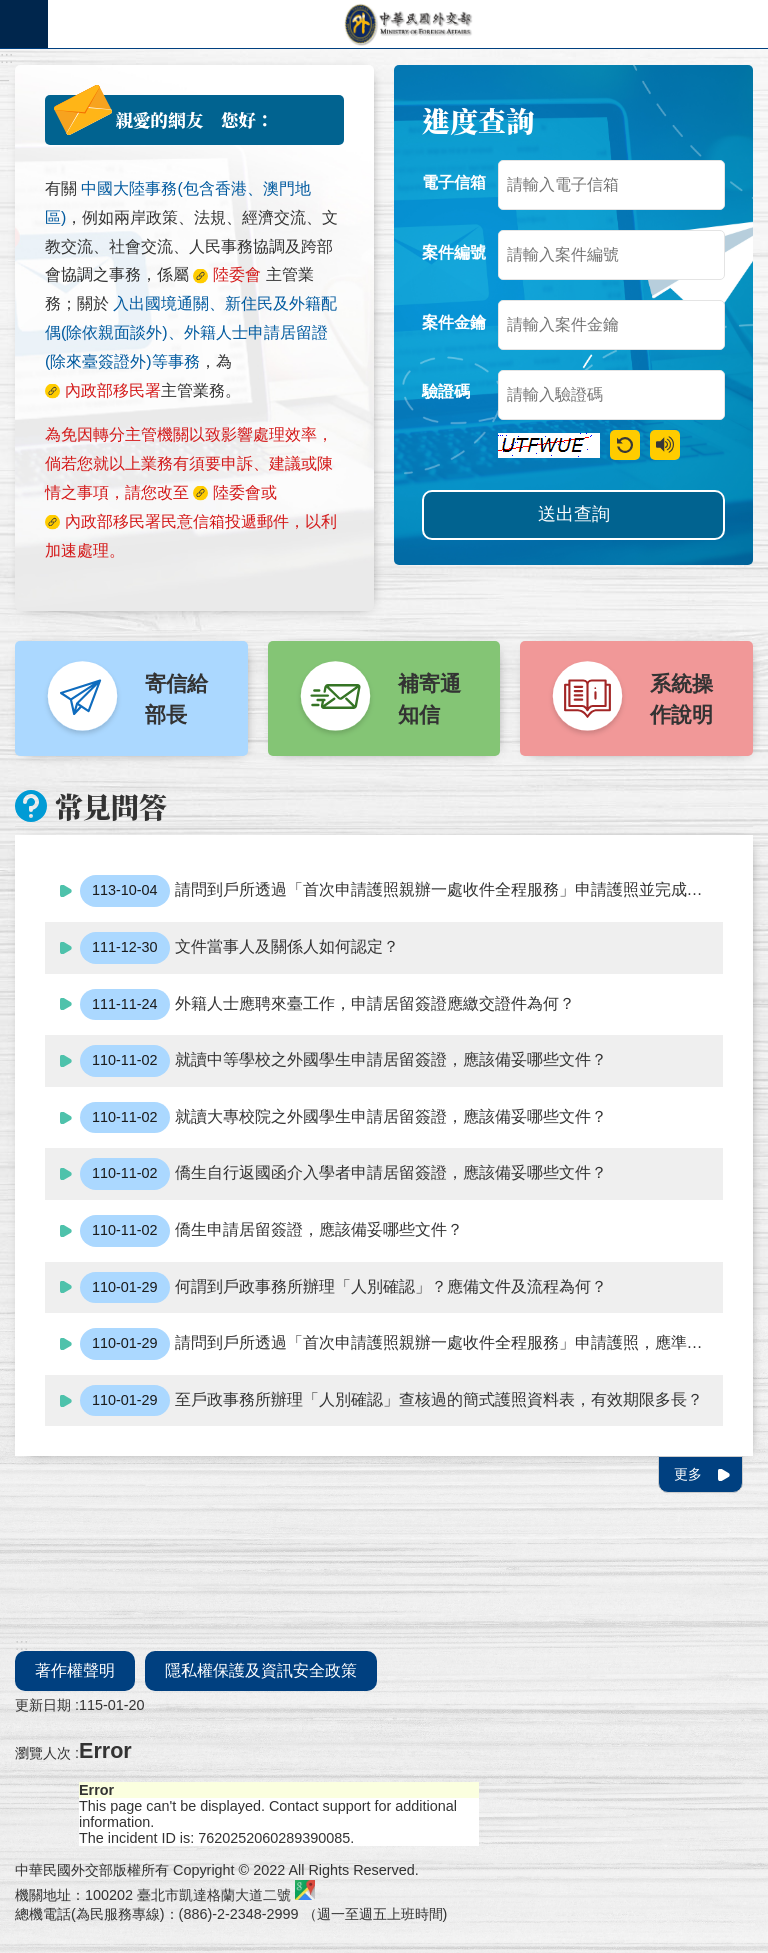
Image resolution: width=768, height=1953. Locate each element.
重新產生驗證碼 (625, 445)
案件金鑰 (454, 322)
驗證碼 (446, 391)
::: (6, 57)
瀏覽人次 (43, 1753)
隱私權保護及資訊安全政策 (261, 1670)
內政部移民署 (113, 521)
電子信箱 (454, 182)
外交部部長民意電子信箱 (408, 24)
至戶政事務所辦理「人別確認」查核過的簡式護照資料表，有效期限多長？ (391, 1401)
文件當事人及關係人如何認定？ (239, 948)
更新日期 (43, 1705)
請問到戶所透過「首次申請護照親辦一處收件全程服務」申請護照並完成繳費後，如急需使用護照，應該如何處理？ (401, 891)
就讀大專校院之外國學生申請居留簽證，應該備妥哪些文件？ (343, 1118)
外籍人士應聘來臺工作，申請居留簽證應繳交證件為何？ (327, 1005)
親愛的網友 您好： (194, 119)
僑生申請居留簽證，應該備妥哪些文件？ (271, 1231)
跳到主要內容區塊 (10, 10)
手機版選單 (24, 24)
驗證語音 (665, 445)
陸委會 (237, 492)
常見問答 (111, 806)
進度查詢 (478, 120)
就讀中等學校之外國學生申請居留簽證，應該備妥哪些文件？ (343, 1061)
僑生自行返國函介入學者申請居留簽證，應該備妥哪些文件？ (343, 1174)
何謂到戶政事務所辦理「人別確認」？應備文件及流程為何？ (343, 1288)
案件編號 (454, 252)
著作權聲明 (75, 1670)
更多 (688, 1474)
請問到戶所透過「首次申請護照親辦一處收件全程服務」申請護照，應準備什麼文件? (401, 1344)
